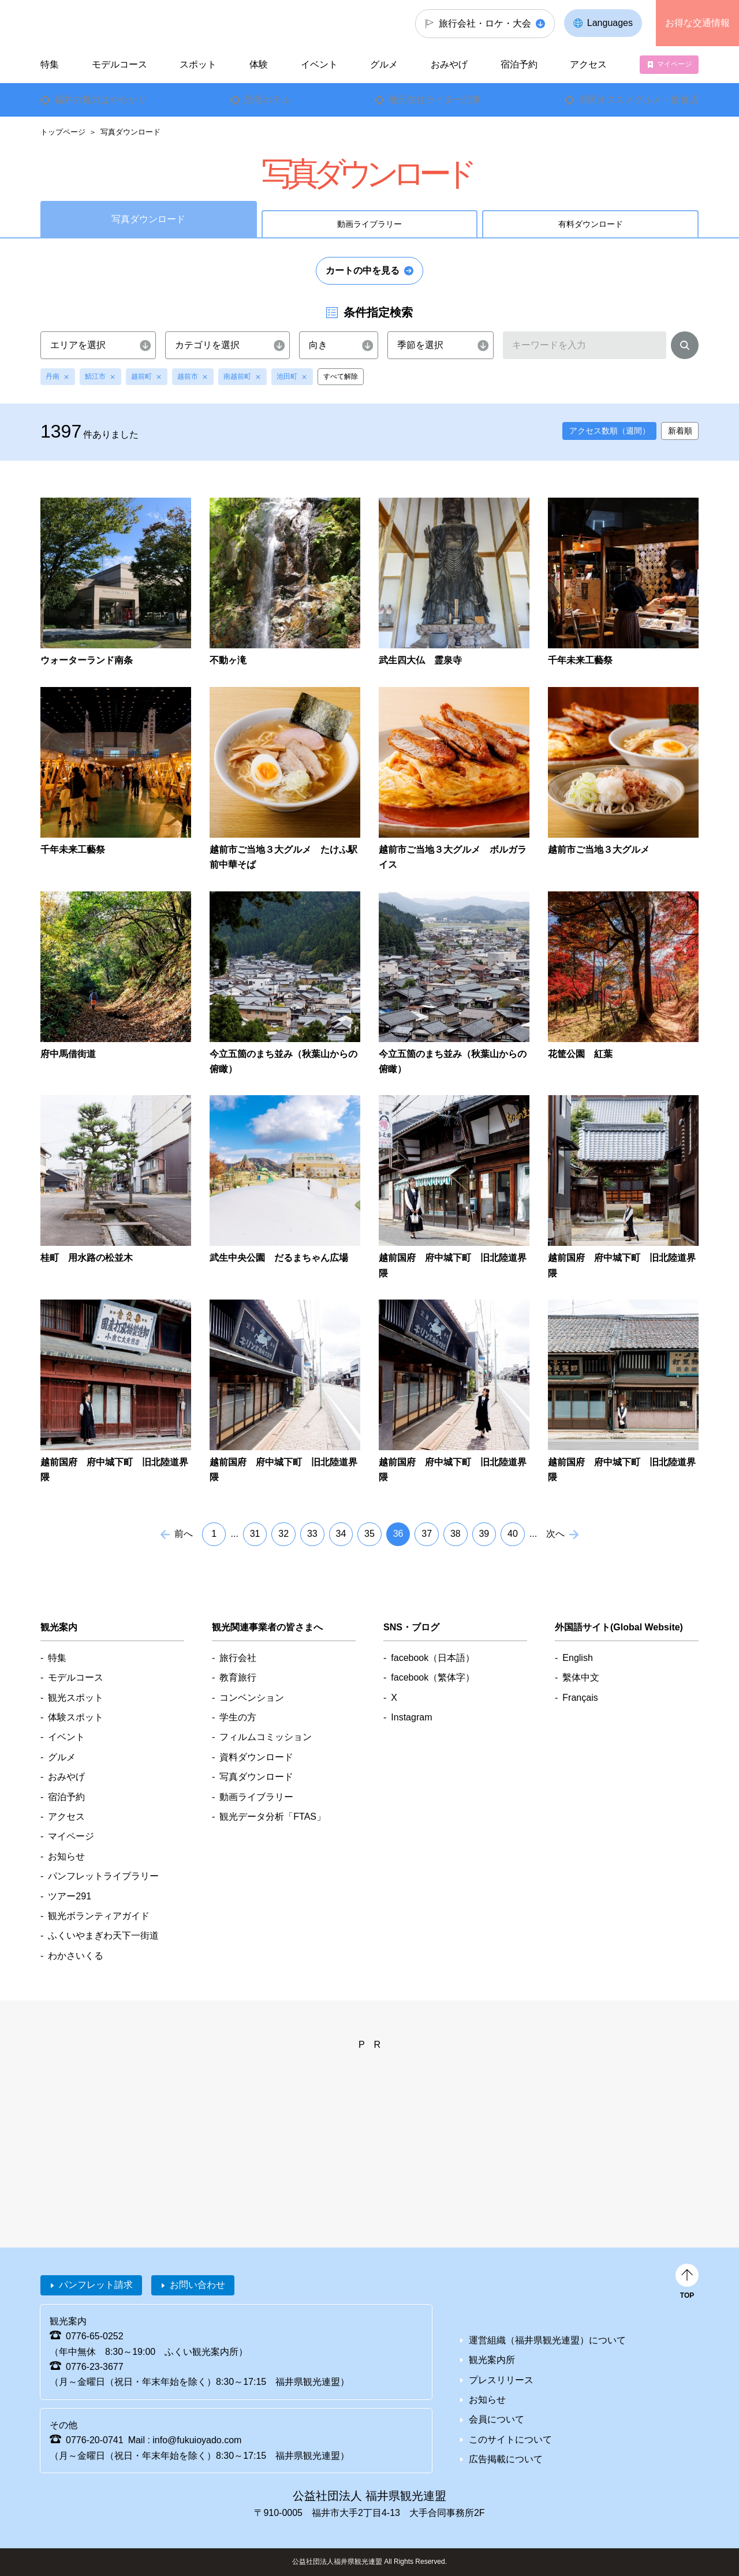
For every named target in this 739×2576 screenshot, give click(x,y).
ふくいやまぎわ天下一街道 (103, 1935)
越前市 (187, 376)
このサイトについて (510, 2439)
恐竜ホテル (267, 99)
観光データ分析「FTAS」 (272, 1816)
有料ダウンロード (590, 224)
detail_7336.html (285, 1188)
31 (255, 1534)
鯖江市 (95, 376)
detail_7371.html (115, 780)
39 (484, 1534)
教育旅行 (237, 1677)
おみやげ (449, 64)
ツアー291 (69, 1896)
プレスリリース (501, 2380)
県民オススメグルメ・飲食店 (638, 99)
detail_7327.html (454, 1392)
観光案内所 (492, 2360)
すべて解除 (340, 376)
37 (426, 1534)
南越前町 (237, 376)
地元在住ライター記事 (435, 99)
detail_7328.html (285, 1392)
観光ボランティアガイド (99, 1916)
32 (283, 1534)
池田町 (287, 376)
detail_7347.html (285, 984)
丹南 (52, 376)
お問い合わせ (197, 2285)
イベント (319, 64)
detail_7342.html (623, 984)
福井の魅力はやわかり (100, 99)
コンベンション (251, 1698)
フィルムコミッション (265, 1737)
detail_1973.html (115, 583)
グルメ (384, 64)
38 (455, 1534)
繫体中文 (580, 1677)
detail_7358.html (623, 780)
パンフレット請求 (96, 2285)
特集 (49, 64)
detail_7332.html (454, 1188)
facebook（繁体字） (433, 1677)
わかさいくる (75, 1956)
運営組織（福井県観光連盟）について (547, 2340)
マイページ (674, 64)
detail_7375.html (454, 583)
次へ (555, 1534)
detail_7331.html (623, 1188)
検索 (684, 347)
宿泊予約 (519, 64)
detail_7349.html (115, 984)
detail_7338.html (115, 1188)
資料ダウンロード (256, 1757)
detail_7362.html (454, 780)
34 (341, 1534)
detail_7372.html (623, 583)
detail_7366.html (285, 780)
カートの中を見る (363, 270)
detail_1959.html (285, 583)
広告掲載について (506, 2459)
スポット (198, 64)
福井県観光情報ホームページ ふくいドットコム (117, 23)
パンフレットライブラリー (103, 1876)
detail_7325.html (623, 1392)
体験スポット (75, 1717)
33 (312, 1534)
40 (512, 1534)
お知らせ (66, 1856)
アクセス (588, 64)
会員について (496, 2419)
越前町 (141, 376)
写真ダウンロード (256, 1777)
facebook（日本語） (433, 1658)
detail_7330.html (115, 1392)
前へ (183, 1534)
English (577, 1658)
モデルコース (119, 64)
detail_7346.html (454, 984)
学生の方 (237, 1717)
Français (580, 1698)
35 (369, 1534)
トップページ (62, 132)
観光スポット (75, 1698)
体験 (258, 64)
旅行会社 (237, 1658)
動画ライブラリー (369, 224)
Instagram (411, 1717)
